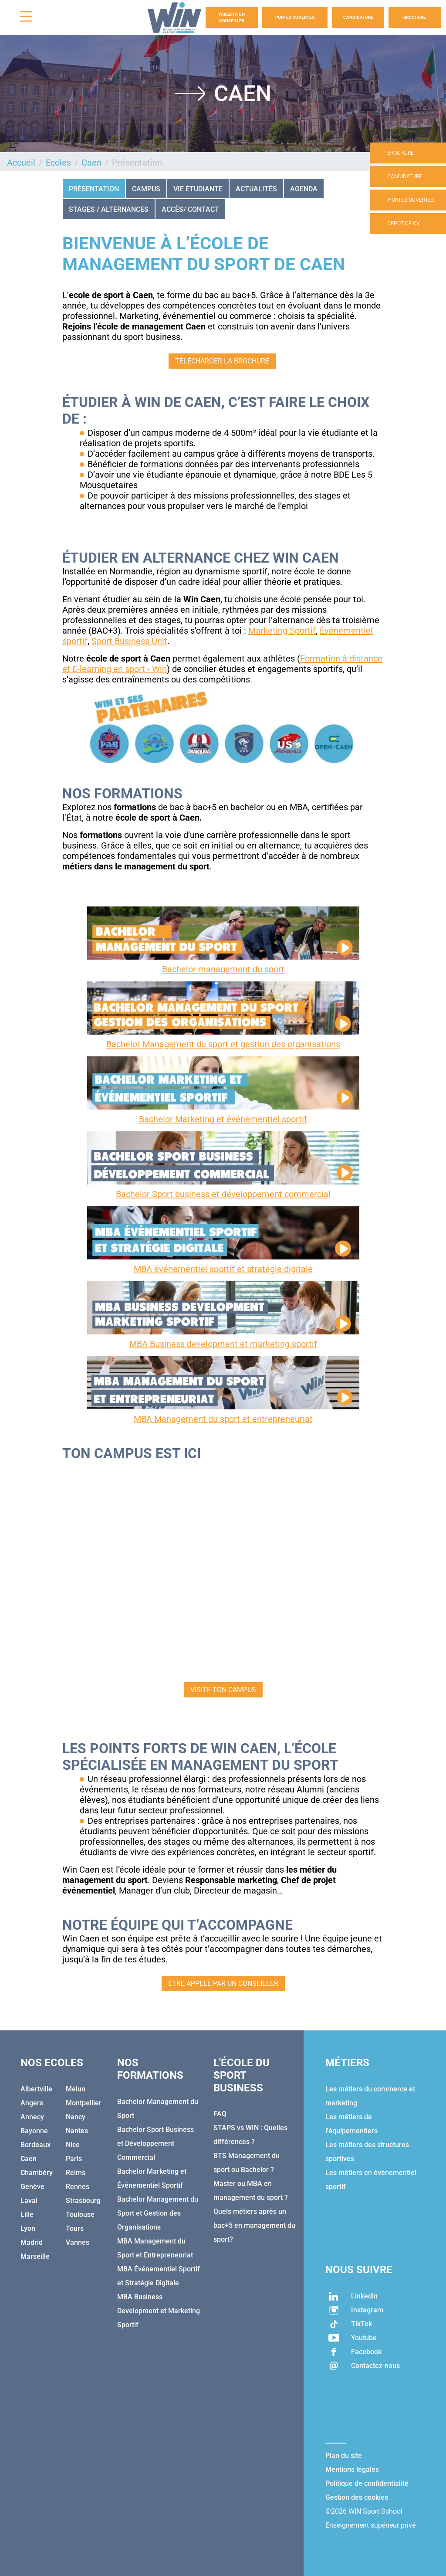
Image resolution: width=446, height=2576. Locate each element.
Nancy (75, 2117)
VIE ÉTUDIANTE (198, 189)
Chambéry (36, 2173)
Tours (75, 2228)
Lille (27, 2214)
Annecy (32, 2117)
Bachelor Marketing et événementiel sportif (223, 1119)
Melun (75, 2089)
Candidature (358, 17)
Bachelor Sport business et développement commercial (223, 1194)
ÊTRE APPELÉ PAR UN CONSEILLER (223, 1983)
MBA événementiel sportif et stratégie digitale (223, 1269)
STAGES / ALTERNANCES (109, 209)
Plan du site (343, 2455)
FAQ (219, 2114)
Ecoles (58, 162)
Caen (91, 162)
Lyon (27, 2228)
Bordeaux (35, 2145)
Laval (28, 2200)
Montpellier (83, 2103)
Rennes (77, 2186)
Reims (75, 2173)
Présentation (94, 189)
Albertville (36, 2089)
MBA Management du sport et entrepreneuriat (223, 1419)
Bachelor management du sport (223, 969)
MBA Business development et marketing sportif (223, 1344)
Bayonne (34, 2131)
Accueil (21, 162)
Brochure (414, 17)
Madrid (31, 2242)
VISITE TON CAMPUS (223, 1690)
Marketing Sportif (282, 630)
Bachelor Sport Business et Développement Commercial (155, 2143)
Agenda (304, 189)
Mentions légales (352, 2469)
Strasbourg (83, 2200)
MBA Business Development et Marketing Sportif (158, 2311)
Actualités (256, 189)
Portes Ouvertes (294, 17)
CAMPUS (146, 189)
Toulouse (80, 2214)
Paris (74, 2159)
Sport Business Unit (129, 641)
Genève (32, 2186)
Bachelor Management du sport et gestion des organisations (223, 1044)
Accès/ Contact (190, 209)
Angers (31, 2103)
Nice (73, 2145)
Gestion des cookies (356, 2497)
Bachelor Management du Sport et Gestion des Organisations (157, 2213)
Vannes (77, 2242)
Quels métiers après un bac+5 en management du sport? (254, 2225)
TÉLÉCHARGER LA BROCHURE (222, 361)
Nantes (77, 2131)
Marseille (35, 2256)
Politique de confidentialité (367, 2483)
